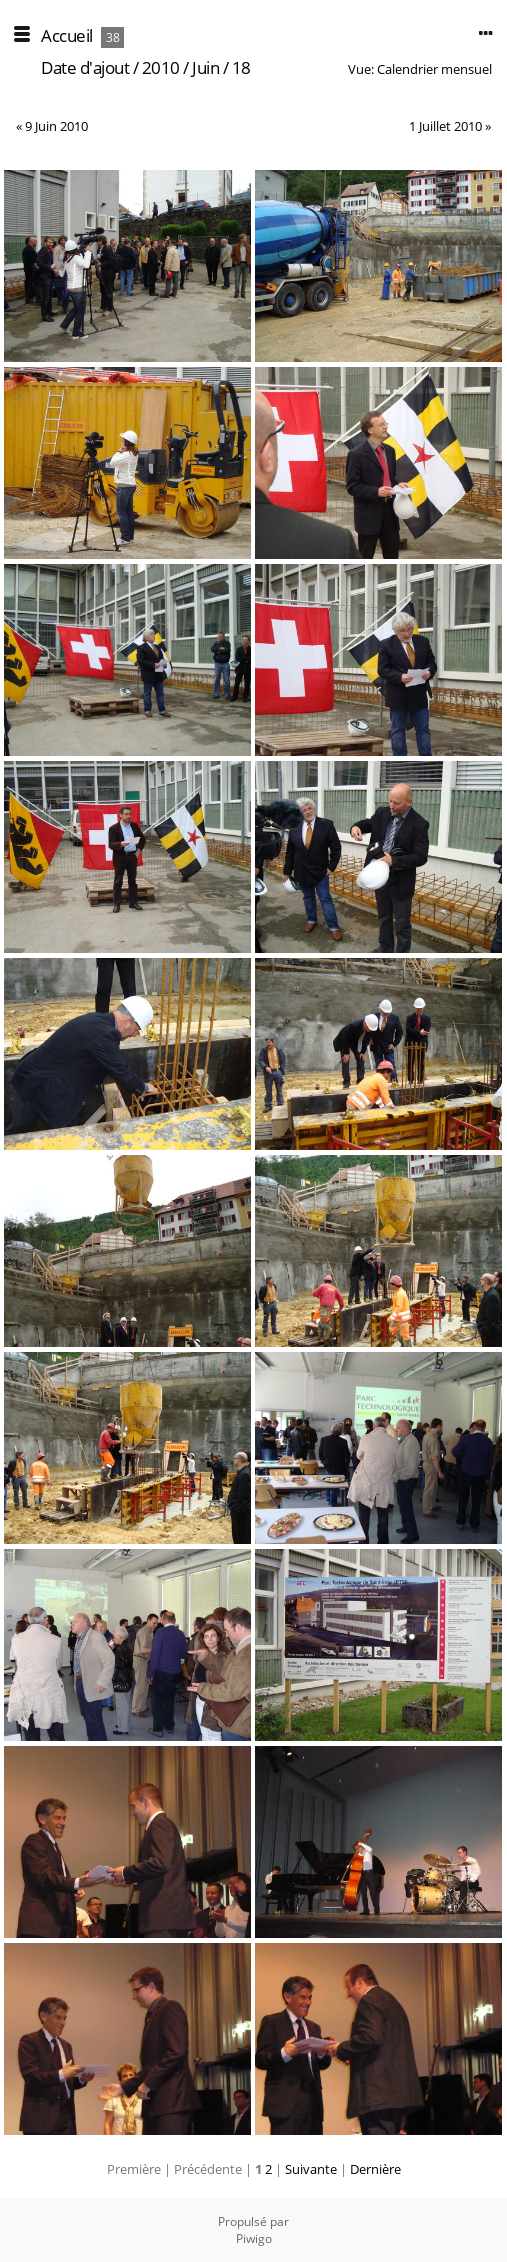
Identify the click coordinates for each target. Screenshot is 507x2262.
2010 (161, 67)
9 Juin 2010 (56, 126)
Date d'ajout (85, 67)
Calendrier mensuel (434, 69)
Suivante (311, 2169)
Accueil (67, 35)
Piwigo (254, 2238)
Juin (205, 67)
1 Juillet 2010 (445, 126)
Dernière (375, 2169)
